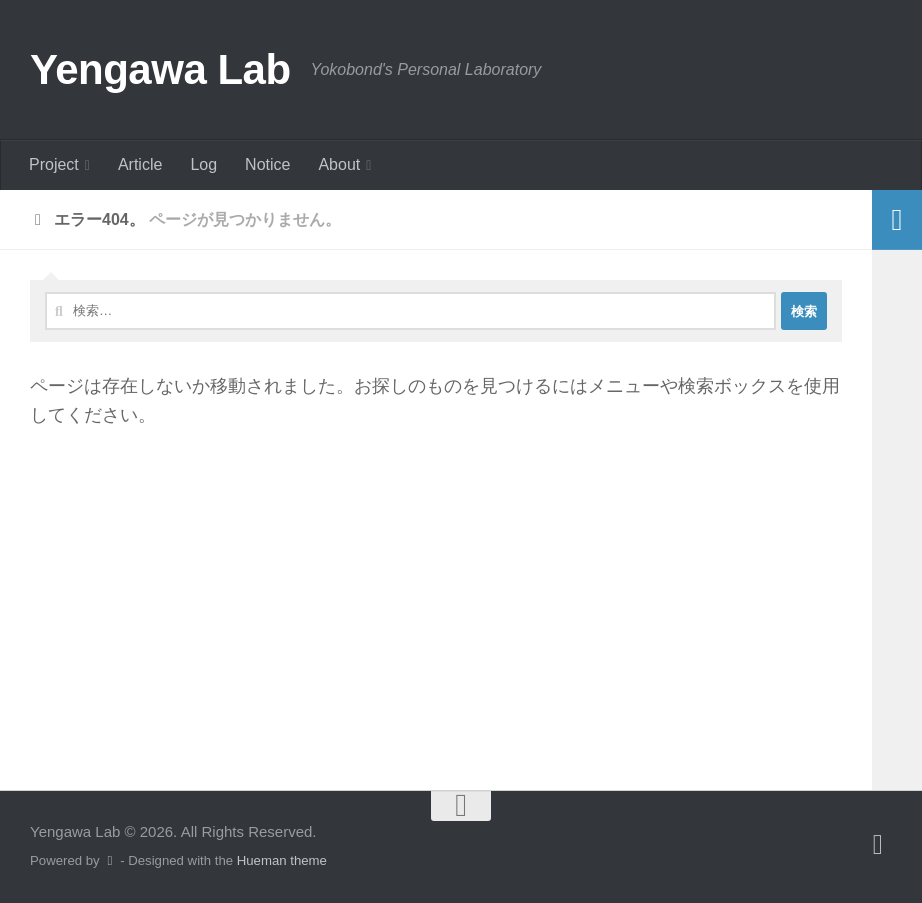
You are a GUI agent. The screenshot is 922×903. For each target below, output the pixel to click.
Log (203, 164)
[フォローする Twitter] (878, 845)
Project (54, 164)
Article (140, 164)
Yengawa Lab (160, 69)
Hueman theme (282, 860)
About (339, 164)
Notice (267, 164)
